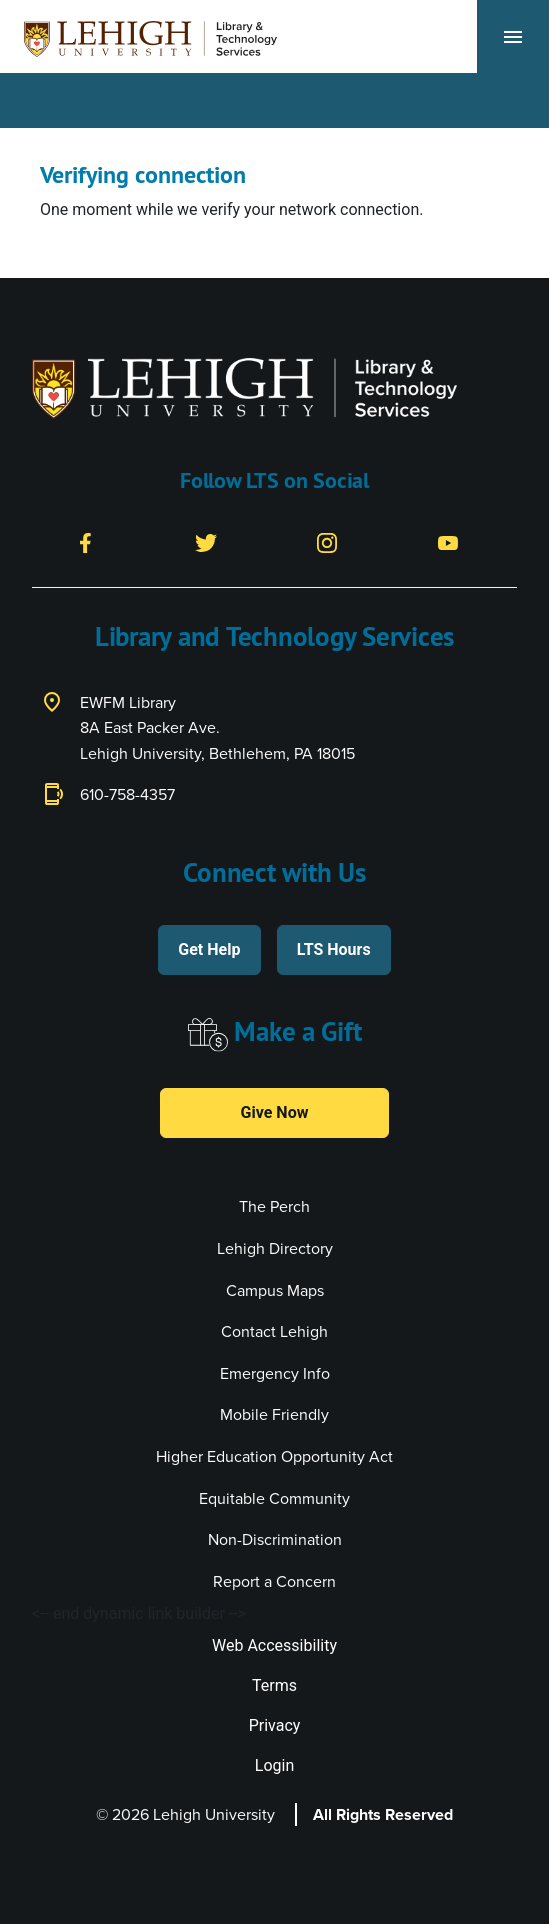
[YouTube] (448, 541)
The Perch (274, 1206)
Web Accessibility (274, 1645)
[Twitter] (206, 541)
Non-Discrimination (275, 1539)
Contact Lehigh (274, 1331)
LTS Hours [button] (334, 949)
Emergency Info (275, 1373)
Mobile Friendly (274, 1414)
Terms (274, 1685)
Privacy (275, 1725)
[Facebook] (85, 541)
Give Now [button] (275, 1112)
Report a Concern (274, 1581)
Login (274, 1765)
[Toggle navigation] (513, 36)
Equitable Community (274, 1498)
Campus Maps (275, 1290)
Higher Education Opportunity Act (274, 1456)
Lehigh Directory (275, 1248)
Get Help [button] (209, 949)
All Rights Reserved (383, 1814)
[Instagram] (327, 541)
